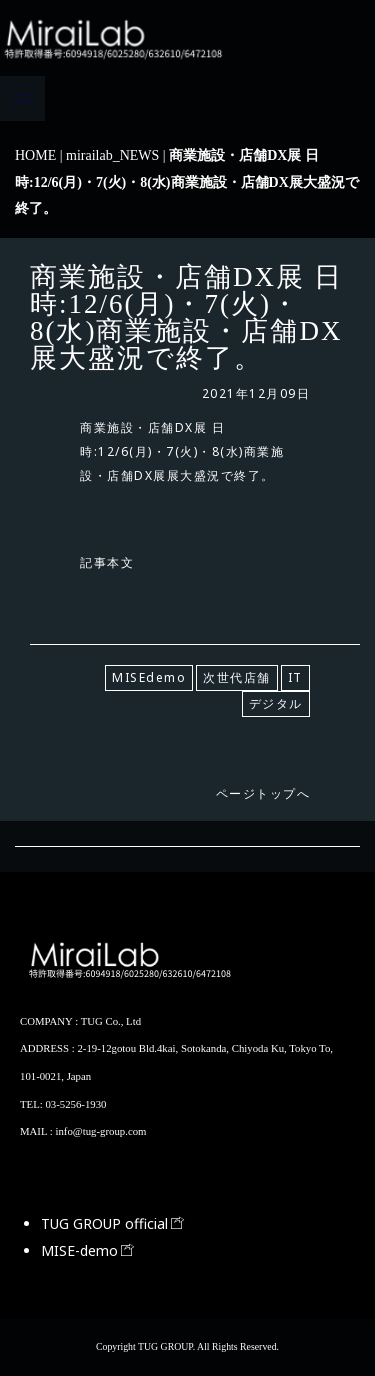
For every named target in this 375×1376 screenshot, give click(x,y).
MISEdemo (149, 677)
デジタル (276, 703)
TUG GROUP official (112, 1223)
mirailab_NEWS (112, 155)
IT (295, 677)
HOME (35, 155)
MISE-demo (87, 1250)
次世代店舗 (237, 677)
